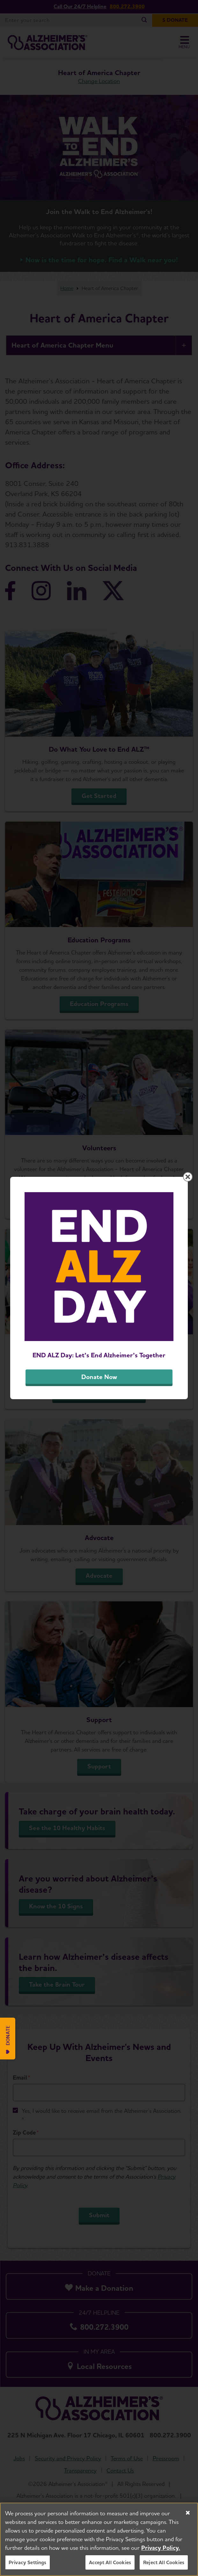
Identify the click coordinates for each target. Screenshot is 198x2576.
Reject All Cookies (163, 2562)
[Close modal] (188, 1177)
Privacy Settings (28, 2562)
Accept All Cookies (110, 2562)
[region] (99, 2539)
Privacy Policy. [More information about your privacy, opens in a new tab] (160, 2547)
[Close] (188, 2513)
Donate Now (99, 1377)
